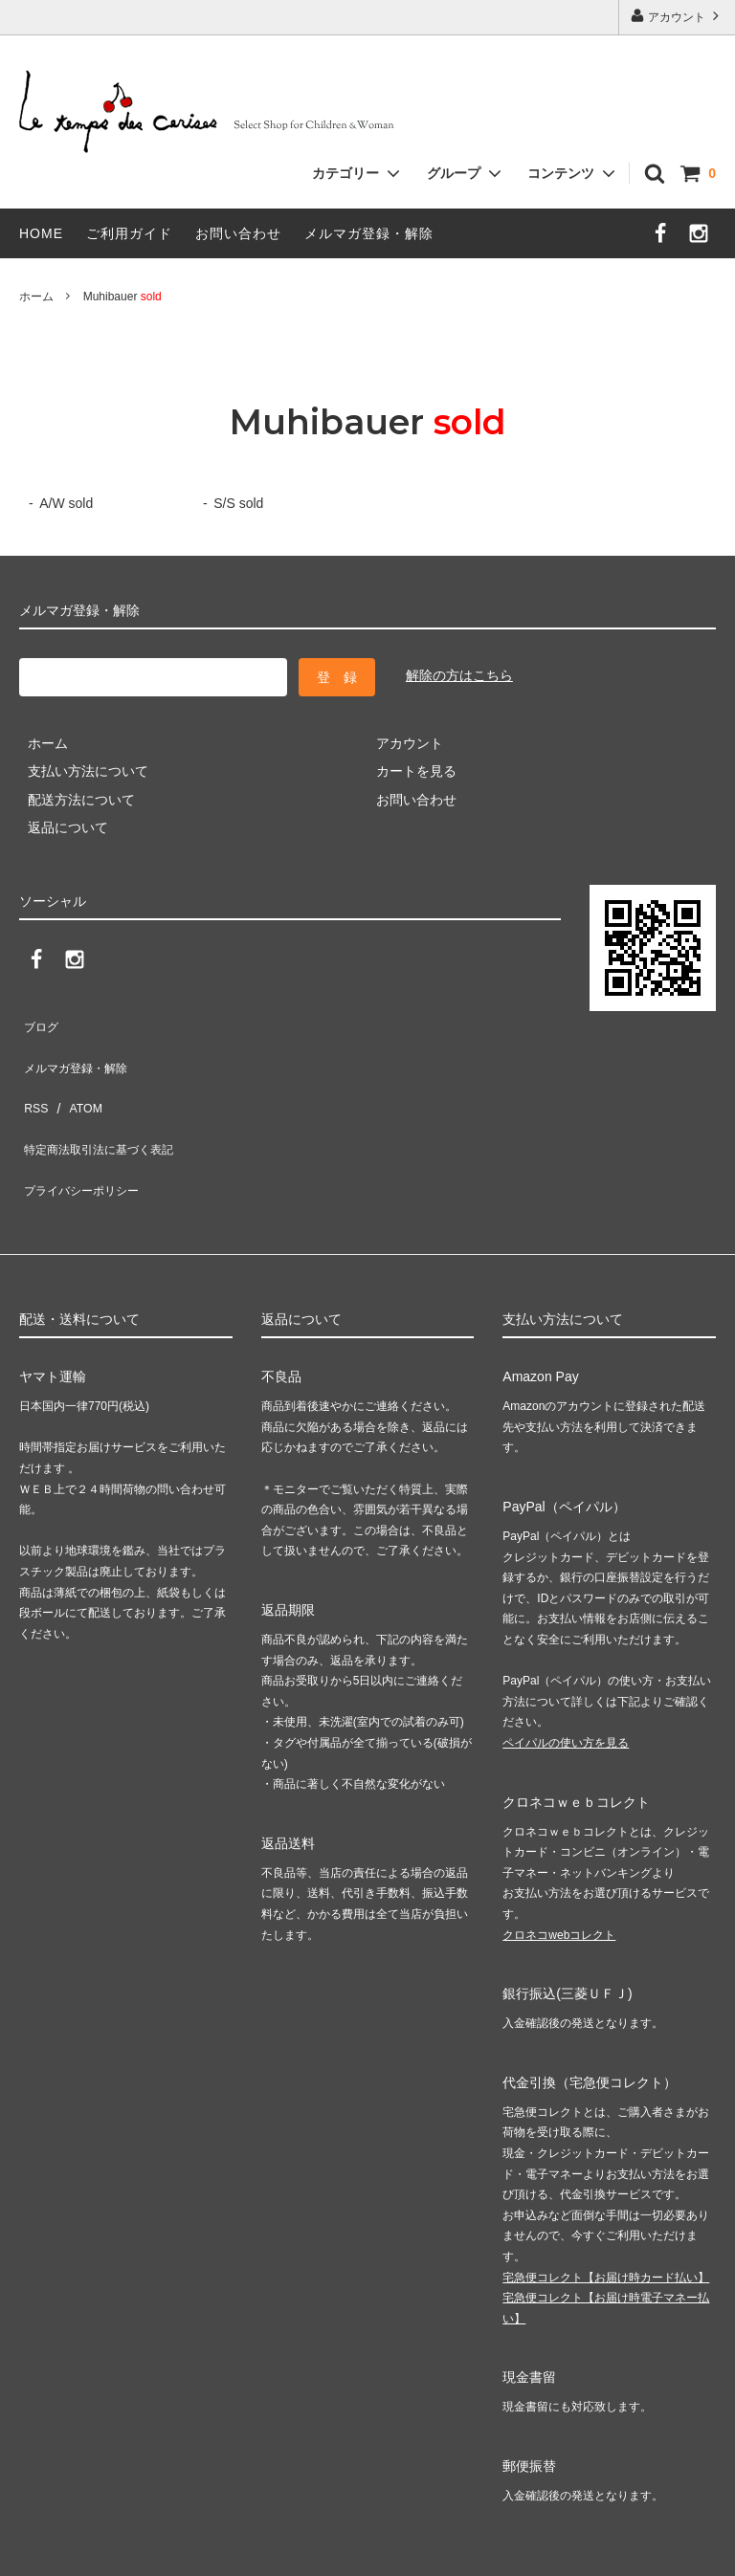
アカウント (677, 16)
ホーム (36, 296)
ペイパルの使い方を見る (565, 1678)
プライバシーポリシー (86, 1133)
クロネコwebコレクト (558, 1870)
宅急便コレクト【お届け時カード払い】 (605, 2212)
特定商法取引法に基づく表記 (106, 1104)
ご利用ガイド (129, 233)
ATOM (76, 1077)
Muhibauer (122, 296)
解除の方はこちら (459, 675)
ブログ (39, 1020)
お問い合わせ (238, 233)
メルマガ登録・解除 (369, 233)
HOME (41, 233)
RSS (33, 1077)
